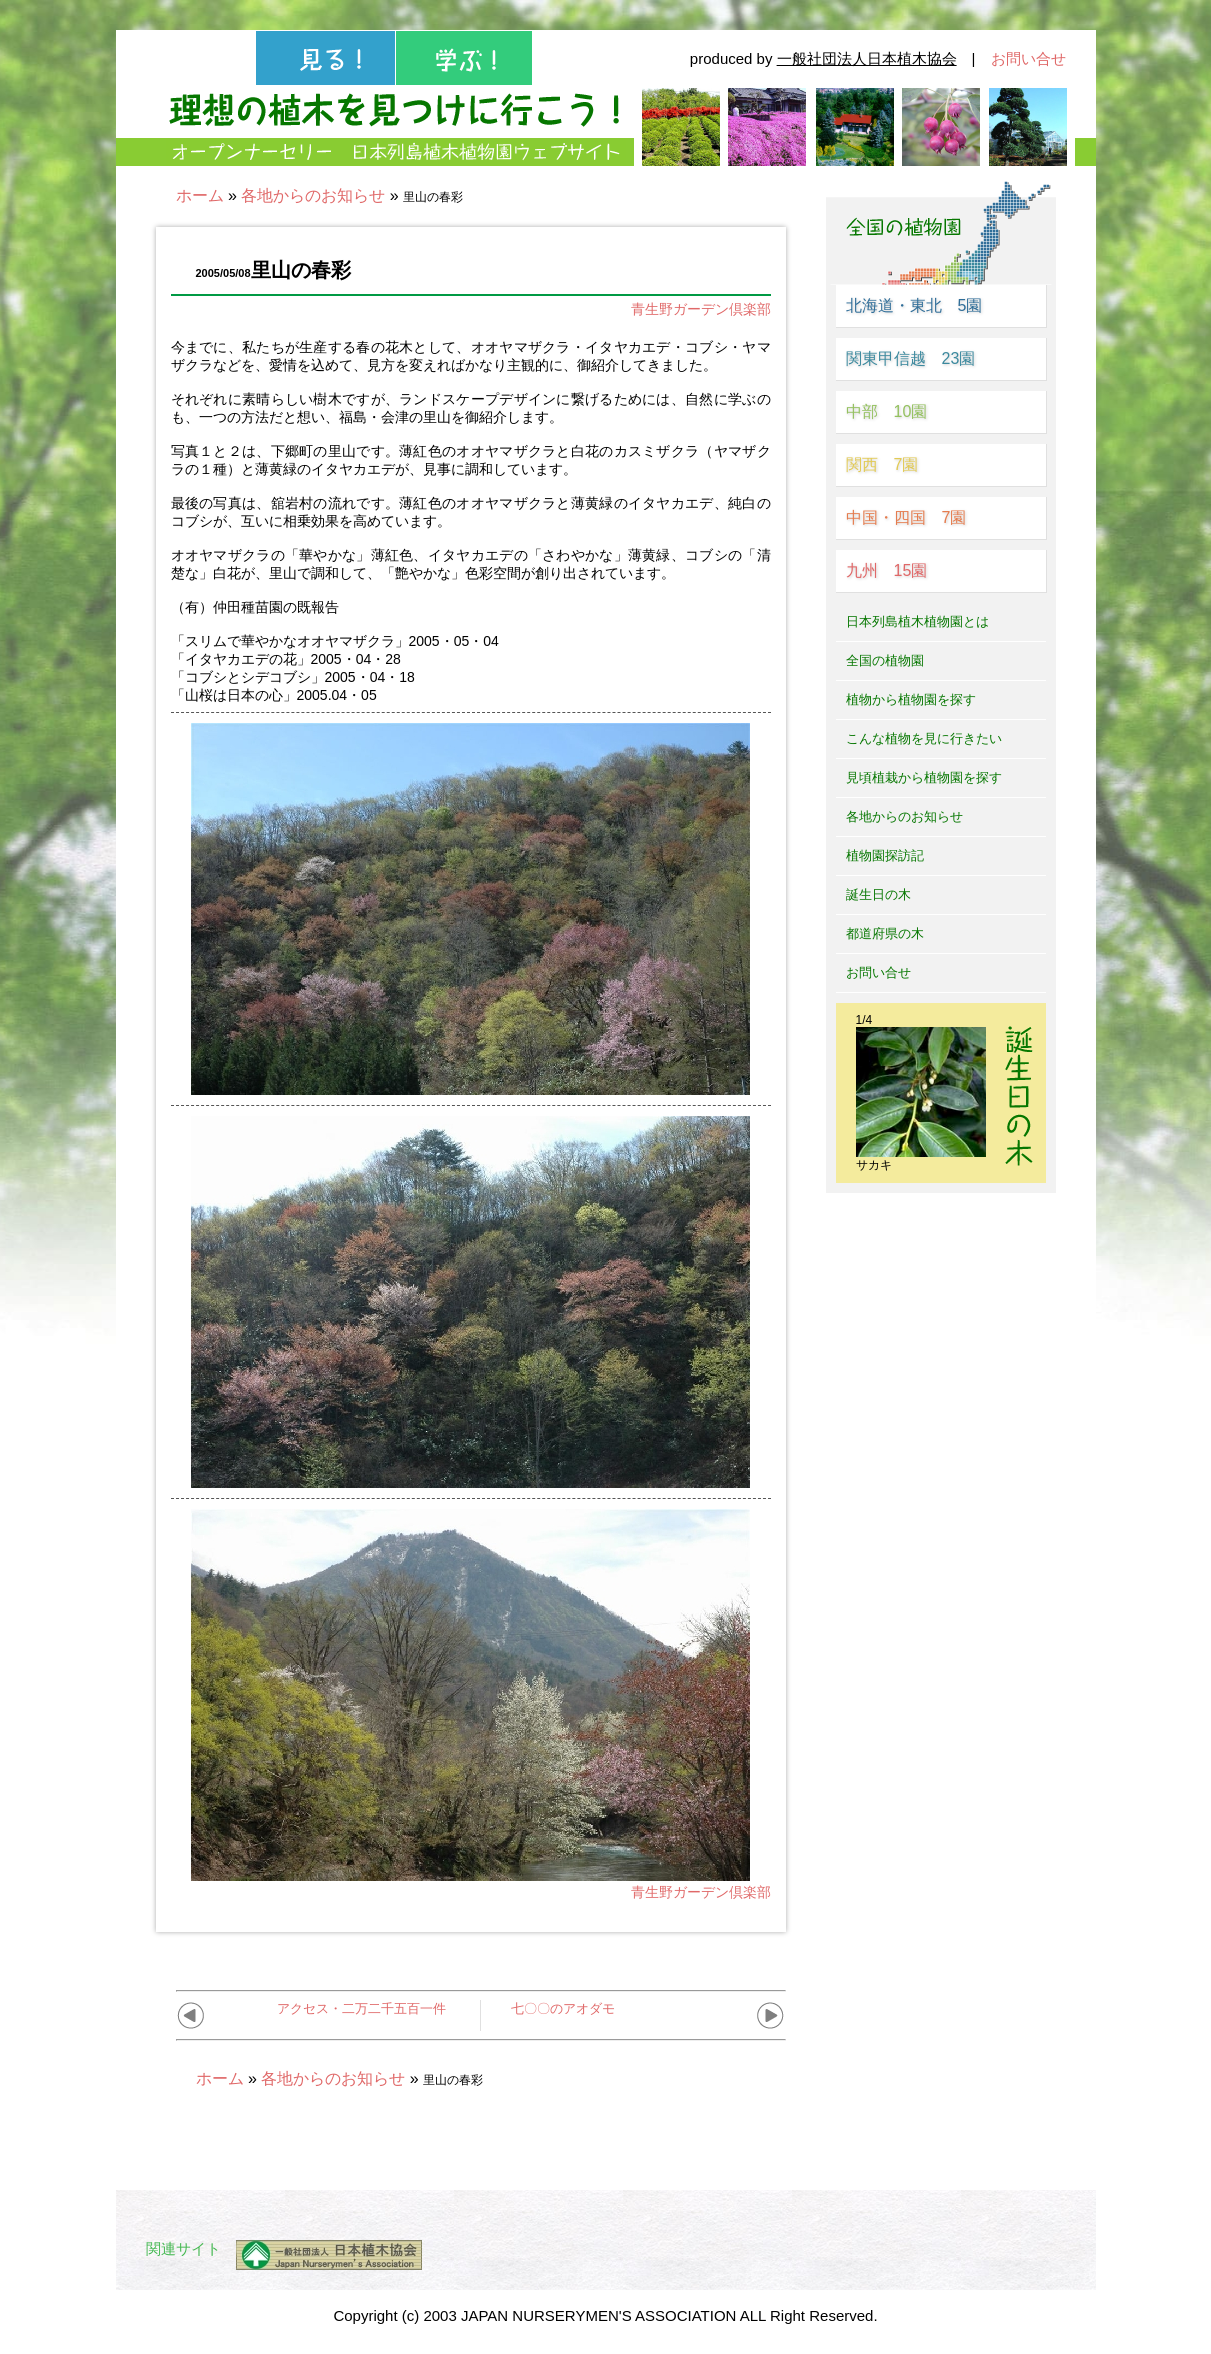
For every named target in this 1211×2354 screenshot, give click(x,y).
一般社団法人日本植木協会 (867, 58)
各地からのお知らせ (313, 195)
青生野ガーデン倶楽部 (701, 309)
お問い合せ (1028, 58)
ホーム (200, 195)
